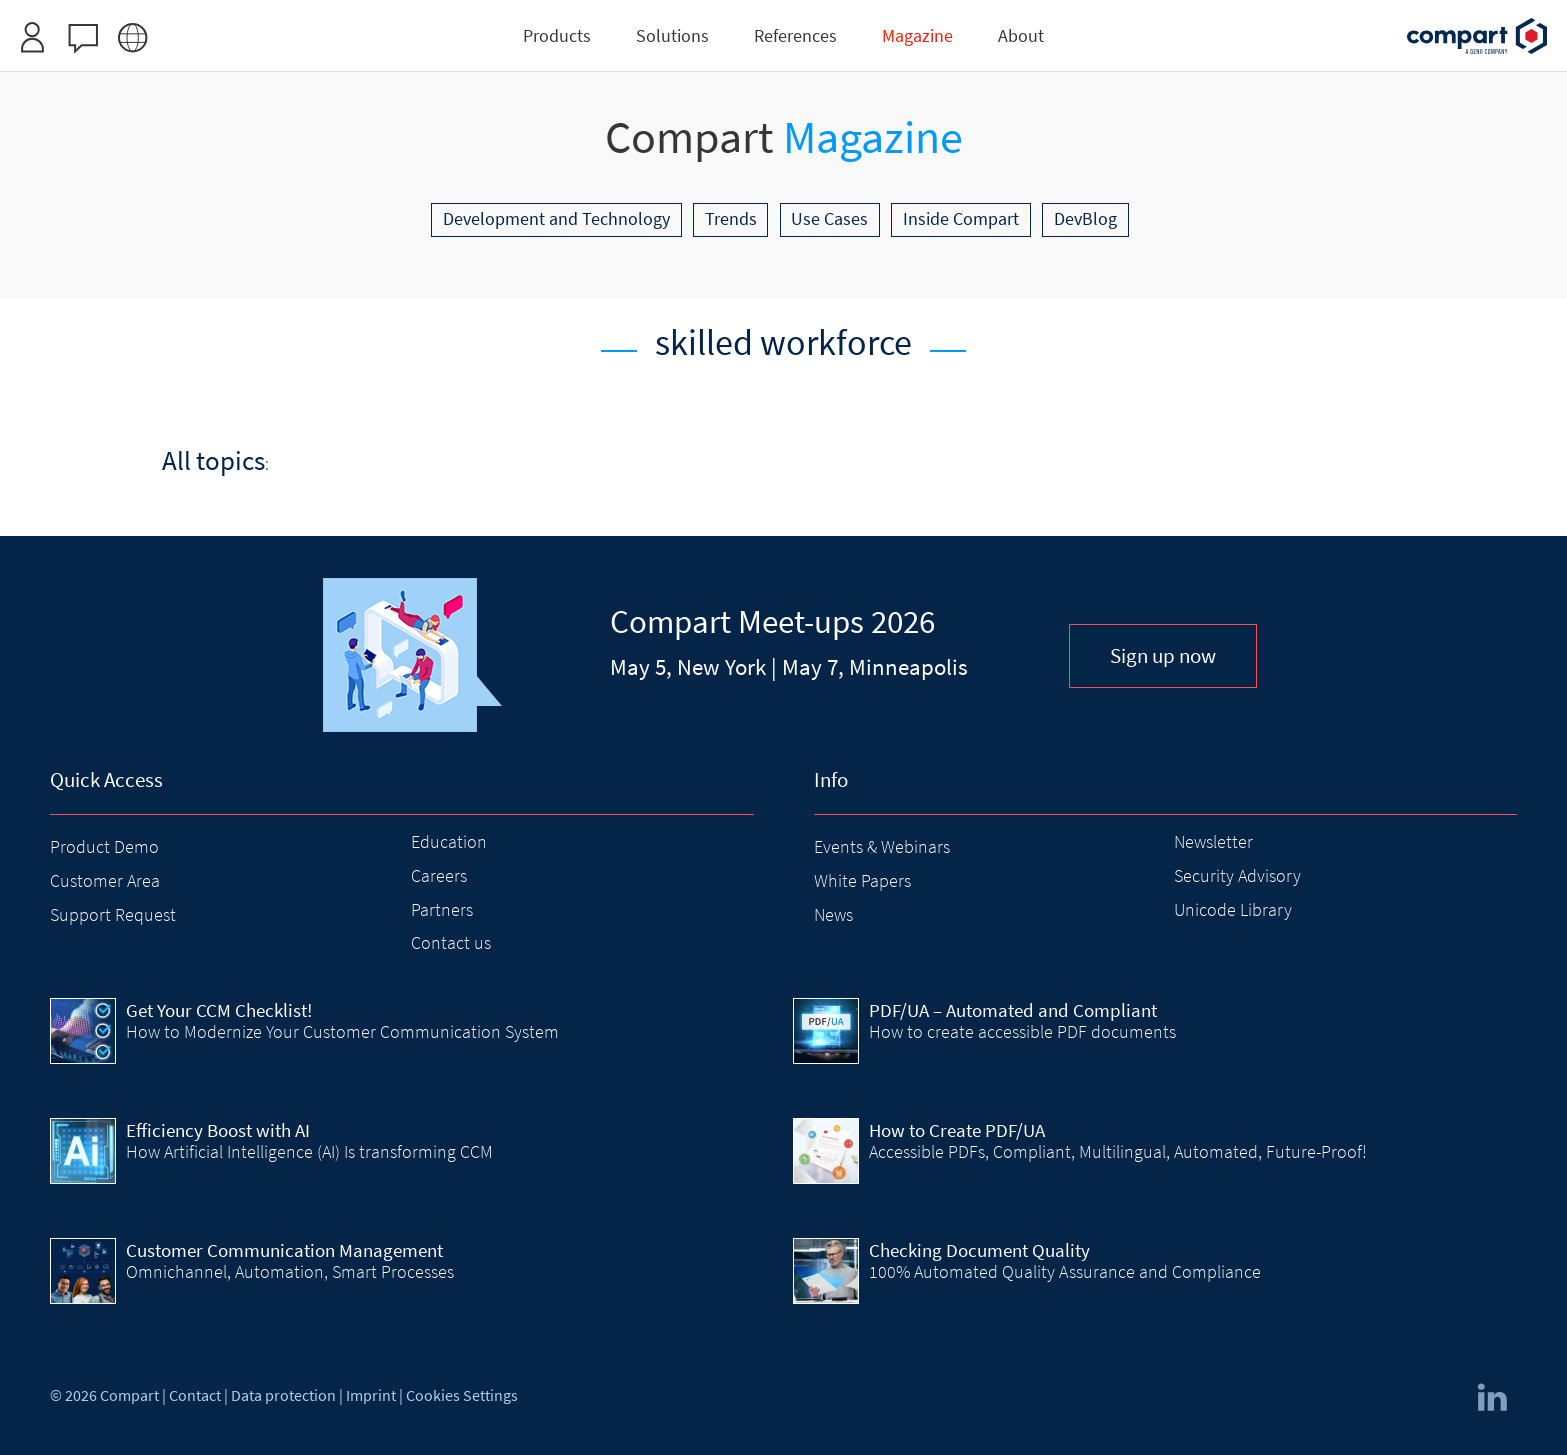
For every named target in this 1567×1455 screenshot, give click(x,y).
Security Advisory (1237, 875)
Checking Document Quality (979, 1250)
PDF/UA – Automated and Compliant (1013, 1010)
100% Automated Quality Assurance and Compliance (1065, 1271)
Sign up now (1163, 655)
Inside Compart (961, 218)
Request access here (855, 23)
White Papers (862, 880)
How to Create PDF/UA (957, 1130)
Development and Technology (556, 218)
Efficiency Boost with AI (218, 1130)
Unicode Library (1233, 909)
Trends (731, 218)
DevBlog (1085, 218)
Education (449, 841)
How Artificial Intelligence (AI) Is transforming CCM (309, 1151)
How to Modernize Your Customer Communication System (342, 1031)
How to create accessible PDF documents (1022, 1031)
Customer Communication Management (284, 1250)
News (833, 914)
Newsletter (1213, 841)
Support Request (113, 914)
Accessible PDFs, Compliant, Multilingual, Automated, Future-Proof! (1118, 1151)
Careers (439, 875)
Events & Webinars (882, 846)
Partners (442, 909)
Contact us (451, 942)
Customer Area (105, 880)
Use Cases (829, 218)
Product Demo (104, 846)
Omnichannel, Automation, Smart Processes (290, 1271)
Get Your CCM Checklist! (219, 1010)
